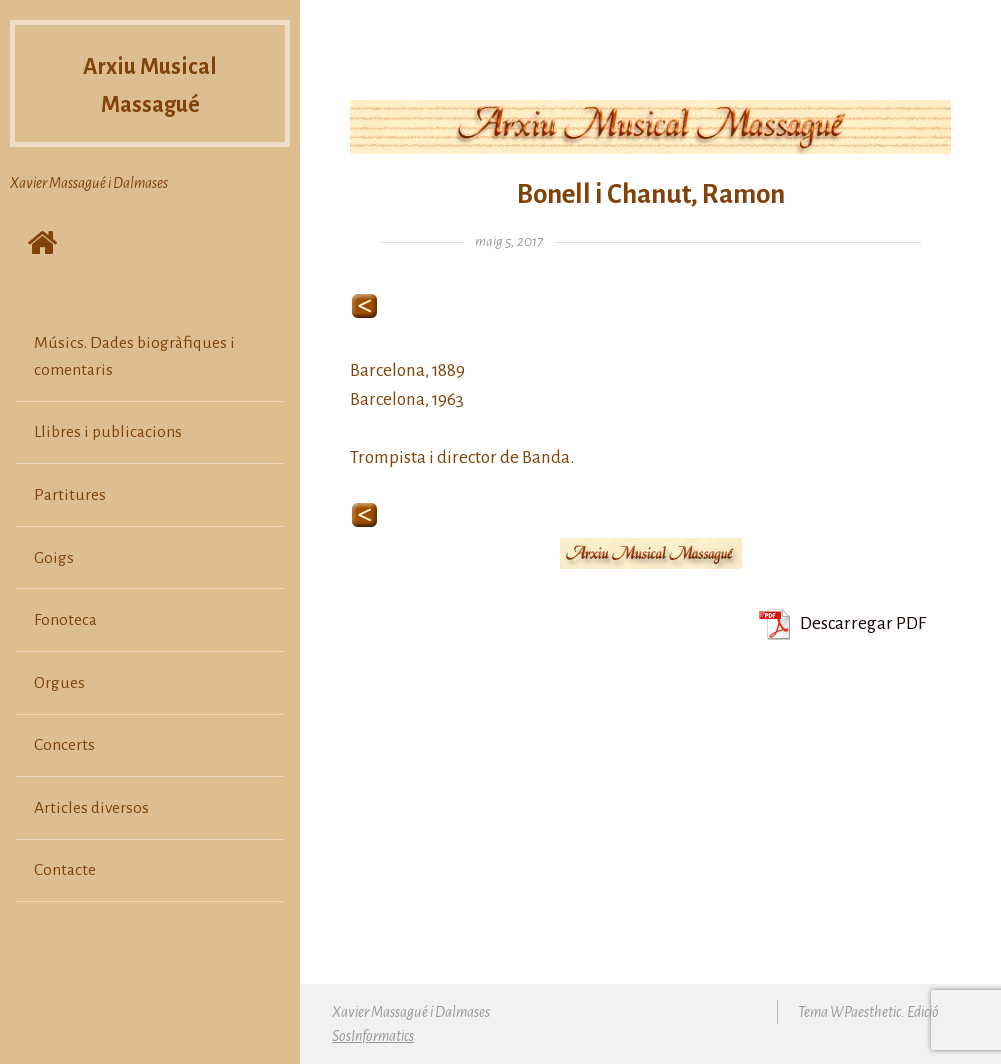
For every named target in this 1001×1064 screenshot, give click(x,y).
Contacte (65, 870)
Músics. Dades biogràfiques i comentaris (134, 356)
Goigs (54, 558)
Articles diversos (91, 808)
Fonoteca (65, 620)
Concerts (64, 745)
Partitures (70, 495)
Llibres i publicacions (108, 432)
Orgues (59, 683)
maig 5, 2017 (509, 241)
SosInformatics (373, 1036)
